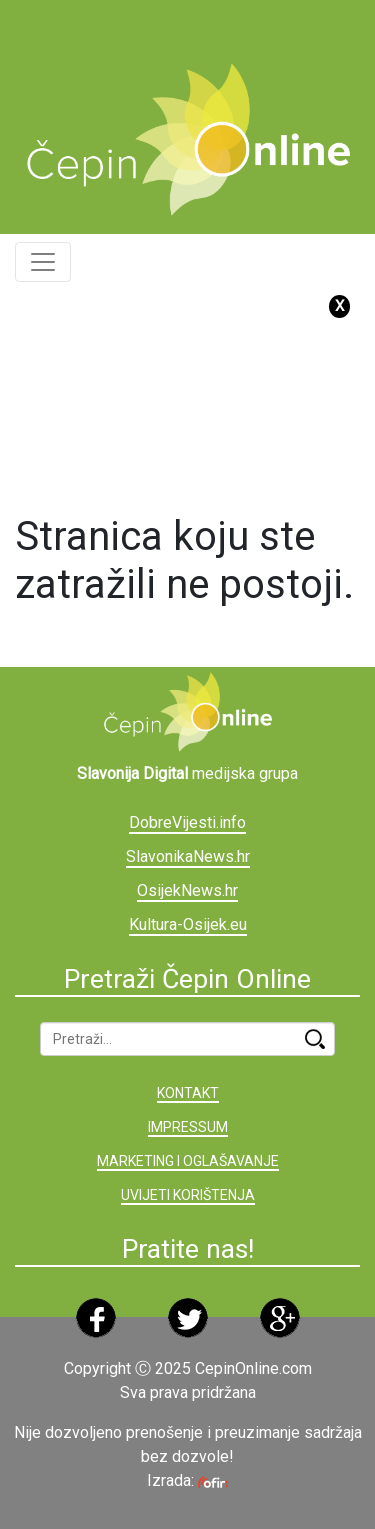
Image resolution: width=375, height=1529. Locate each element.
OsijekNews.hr (187, 890)
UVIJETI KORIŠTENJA (188, 1195)
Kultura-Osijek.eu (188, 924)
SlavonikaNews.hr (188, 856)
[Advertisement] (195, 25)
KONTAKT (188, 1093)
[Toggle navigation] (43, 262)
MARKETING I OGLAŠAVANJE (188, 1161)
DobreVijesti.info (187, 822)
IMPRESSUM (188, 1127)
